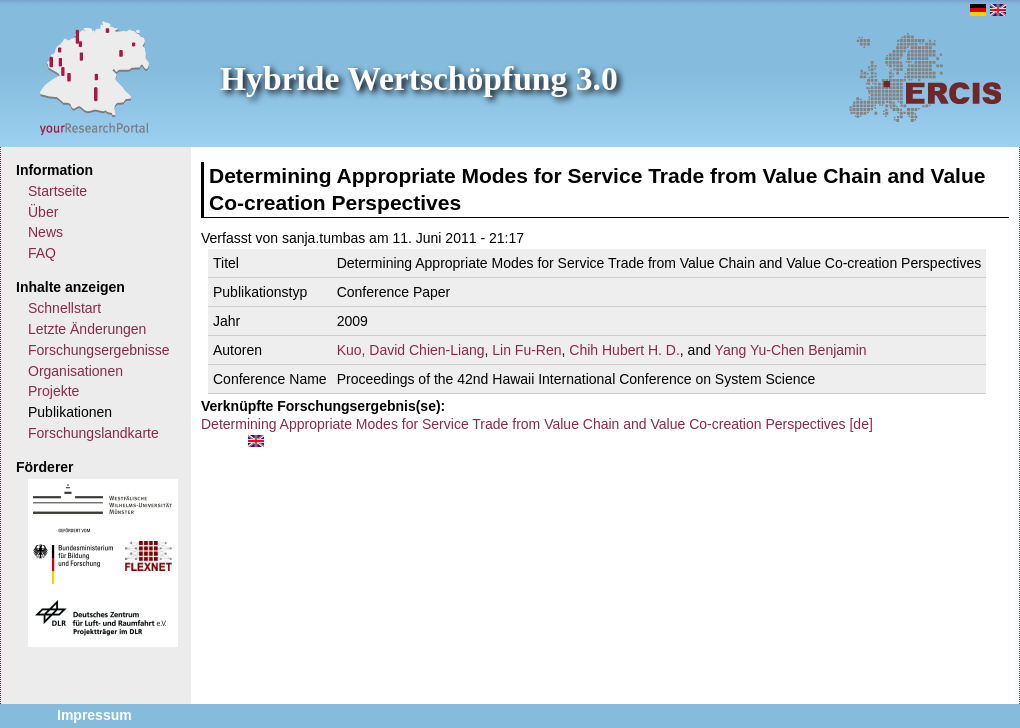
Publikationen (70, 412)
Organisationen (75, 371)
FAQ (42, 253)
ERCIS (925, 77)
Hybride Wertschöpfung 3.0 (419, 78)
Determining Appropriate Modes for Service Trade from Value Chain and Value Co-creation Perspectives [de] (537, 424)
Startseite (57, 191)
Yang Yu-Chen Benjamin (791, 350)
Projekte (53, 391)
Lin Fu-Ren (526, 350)
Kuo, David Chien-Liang (411, 350)
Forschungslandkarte (93, 433)
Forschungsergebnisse (99, 350)
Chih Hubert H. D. (624, 350)
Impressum (94, 715)
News (45, 232)
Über (43, 212)
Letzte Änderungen (87, 329)
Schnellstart (64, 308)
